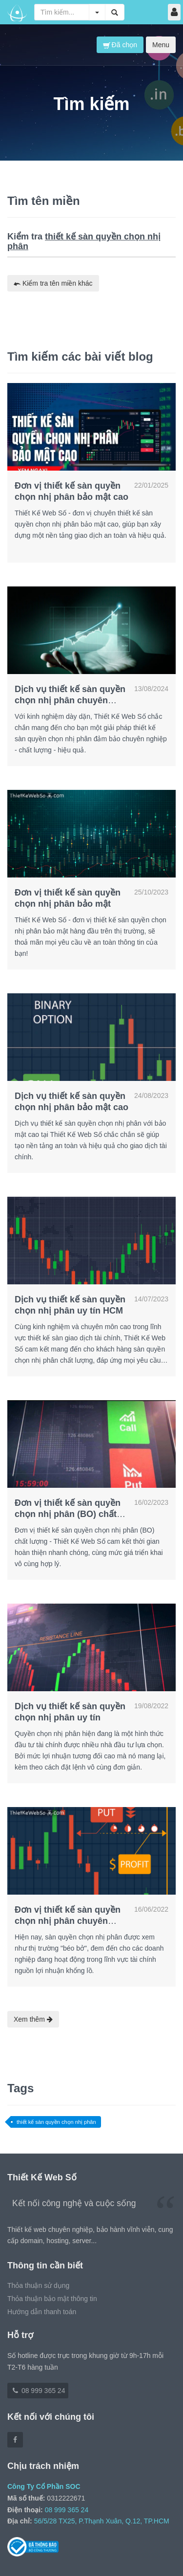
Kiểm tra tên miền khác (53, 283)
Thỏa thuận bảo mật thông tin (52, 2298)
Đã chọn (120, 45)
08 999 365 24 (38, 2390)
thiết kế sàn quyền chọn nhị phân (56, 2122)
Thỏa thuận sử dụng (38, 2285)
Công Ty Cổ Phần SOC (44, 2486)
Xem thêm (33, 2019)
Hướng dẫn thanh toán (41, 2312)
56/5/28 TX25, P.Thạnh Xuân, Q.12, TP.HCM (101, 2521)
